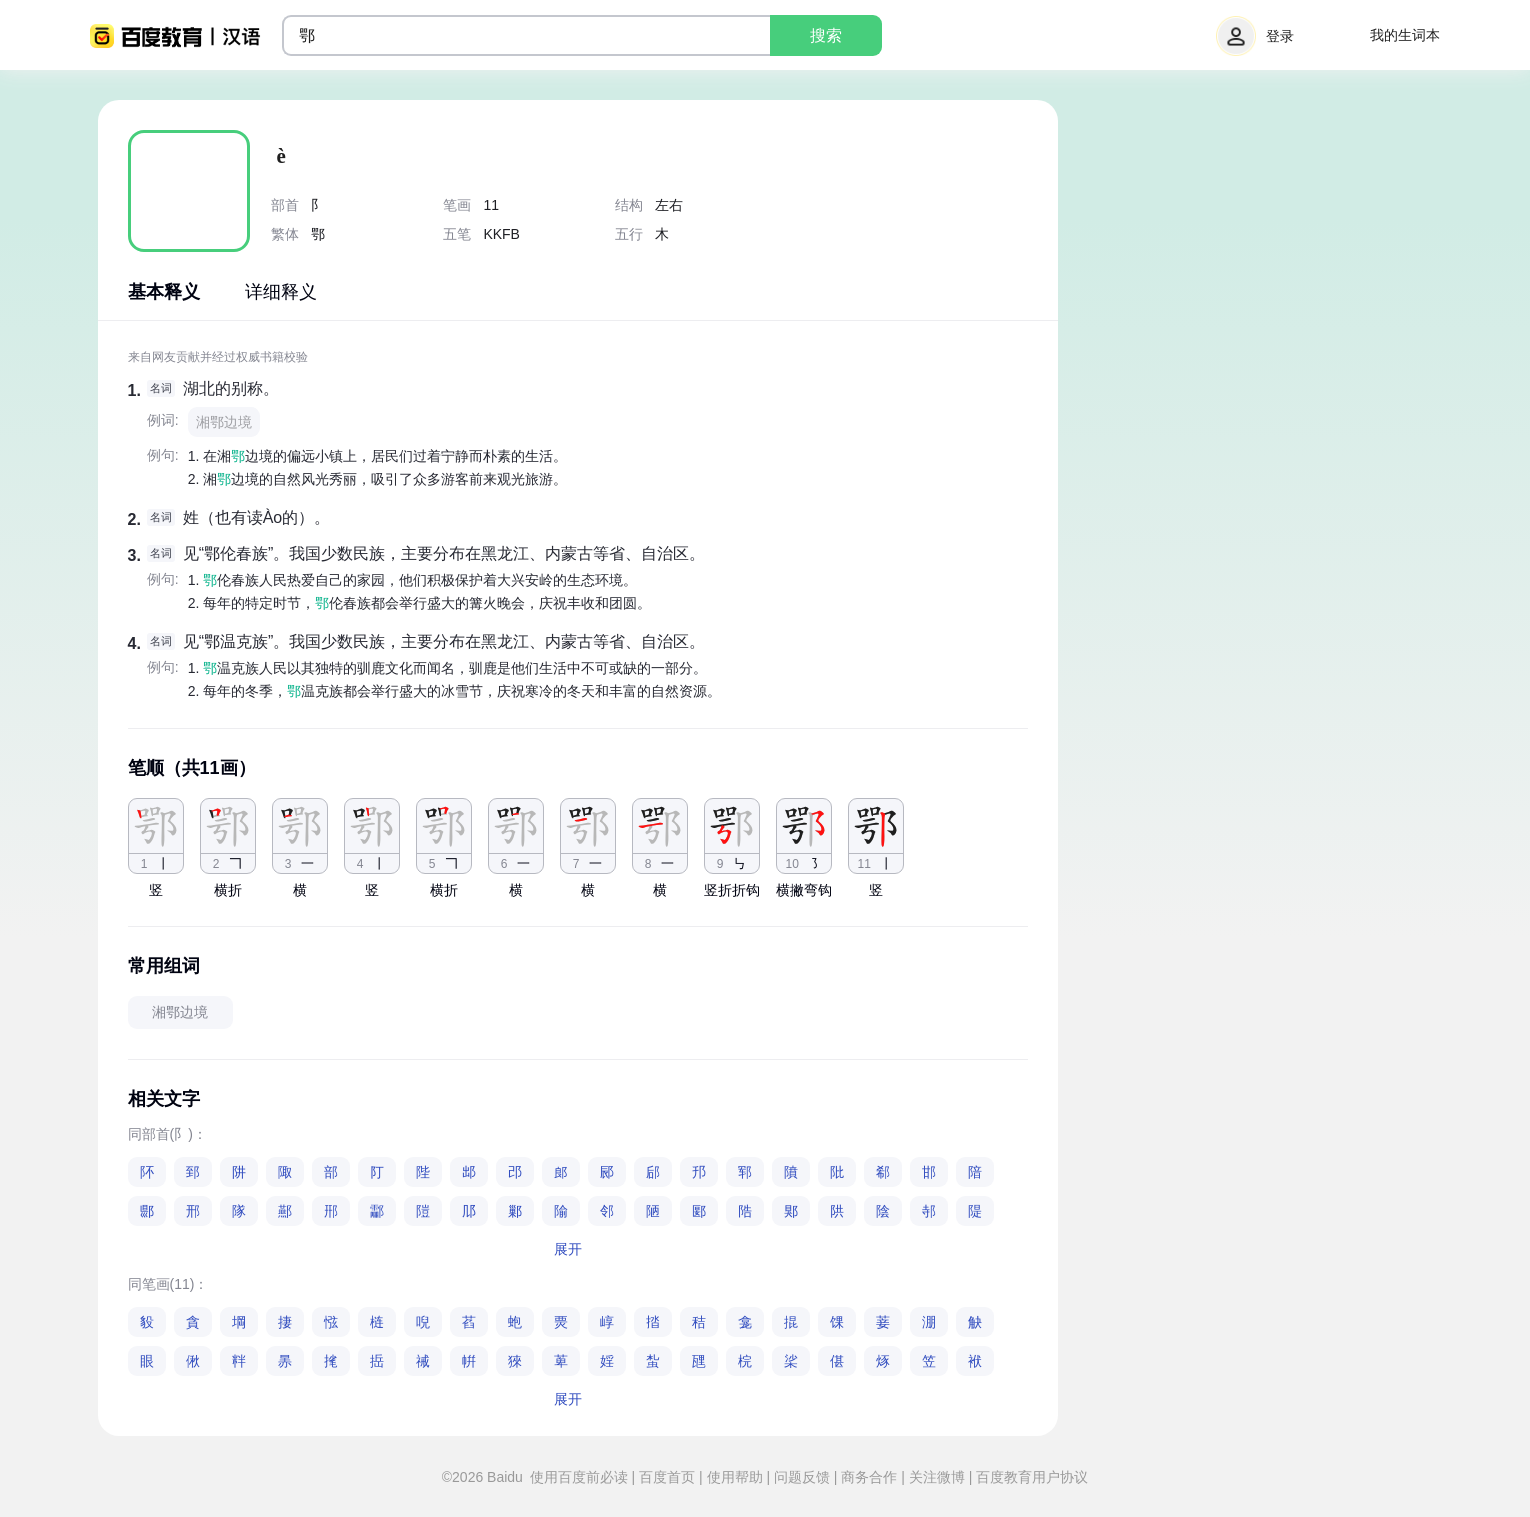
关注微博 (937, 1477)
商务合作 (870, 1477)
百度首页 (667, 1477)
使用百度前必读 (581, 1477)
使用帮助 (735, 1477)
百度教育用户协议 (1030, 1477)
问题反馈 (802, 1477)
